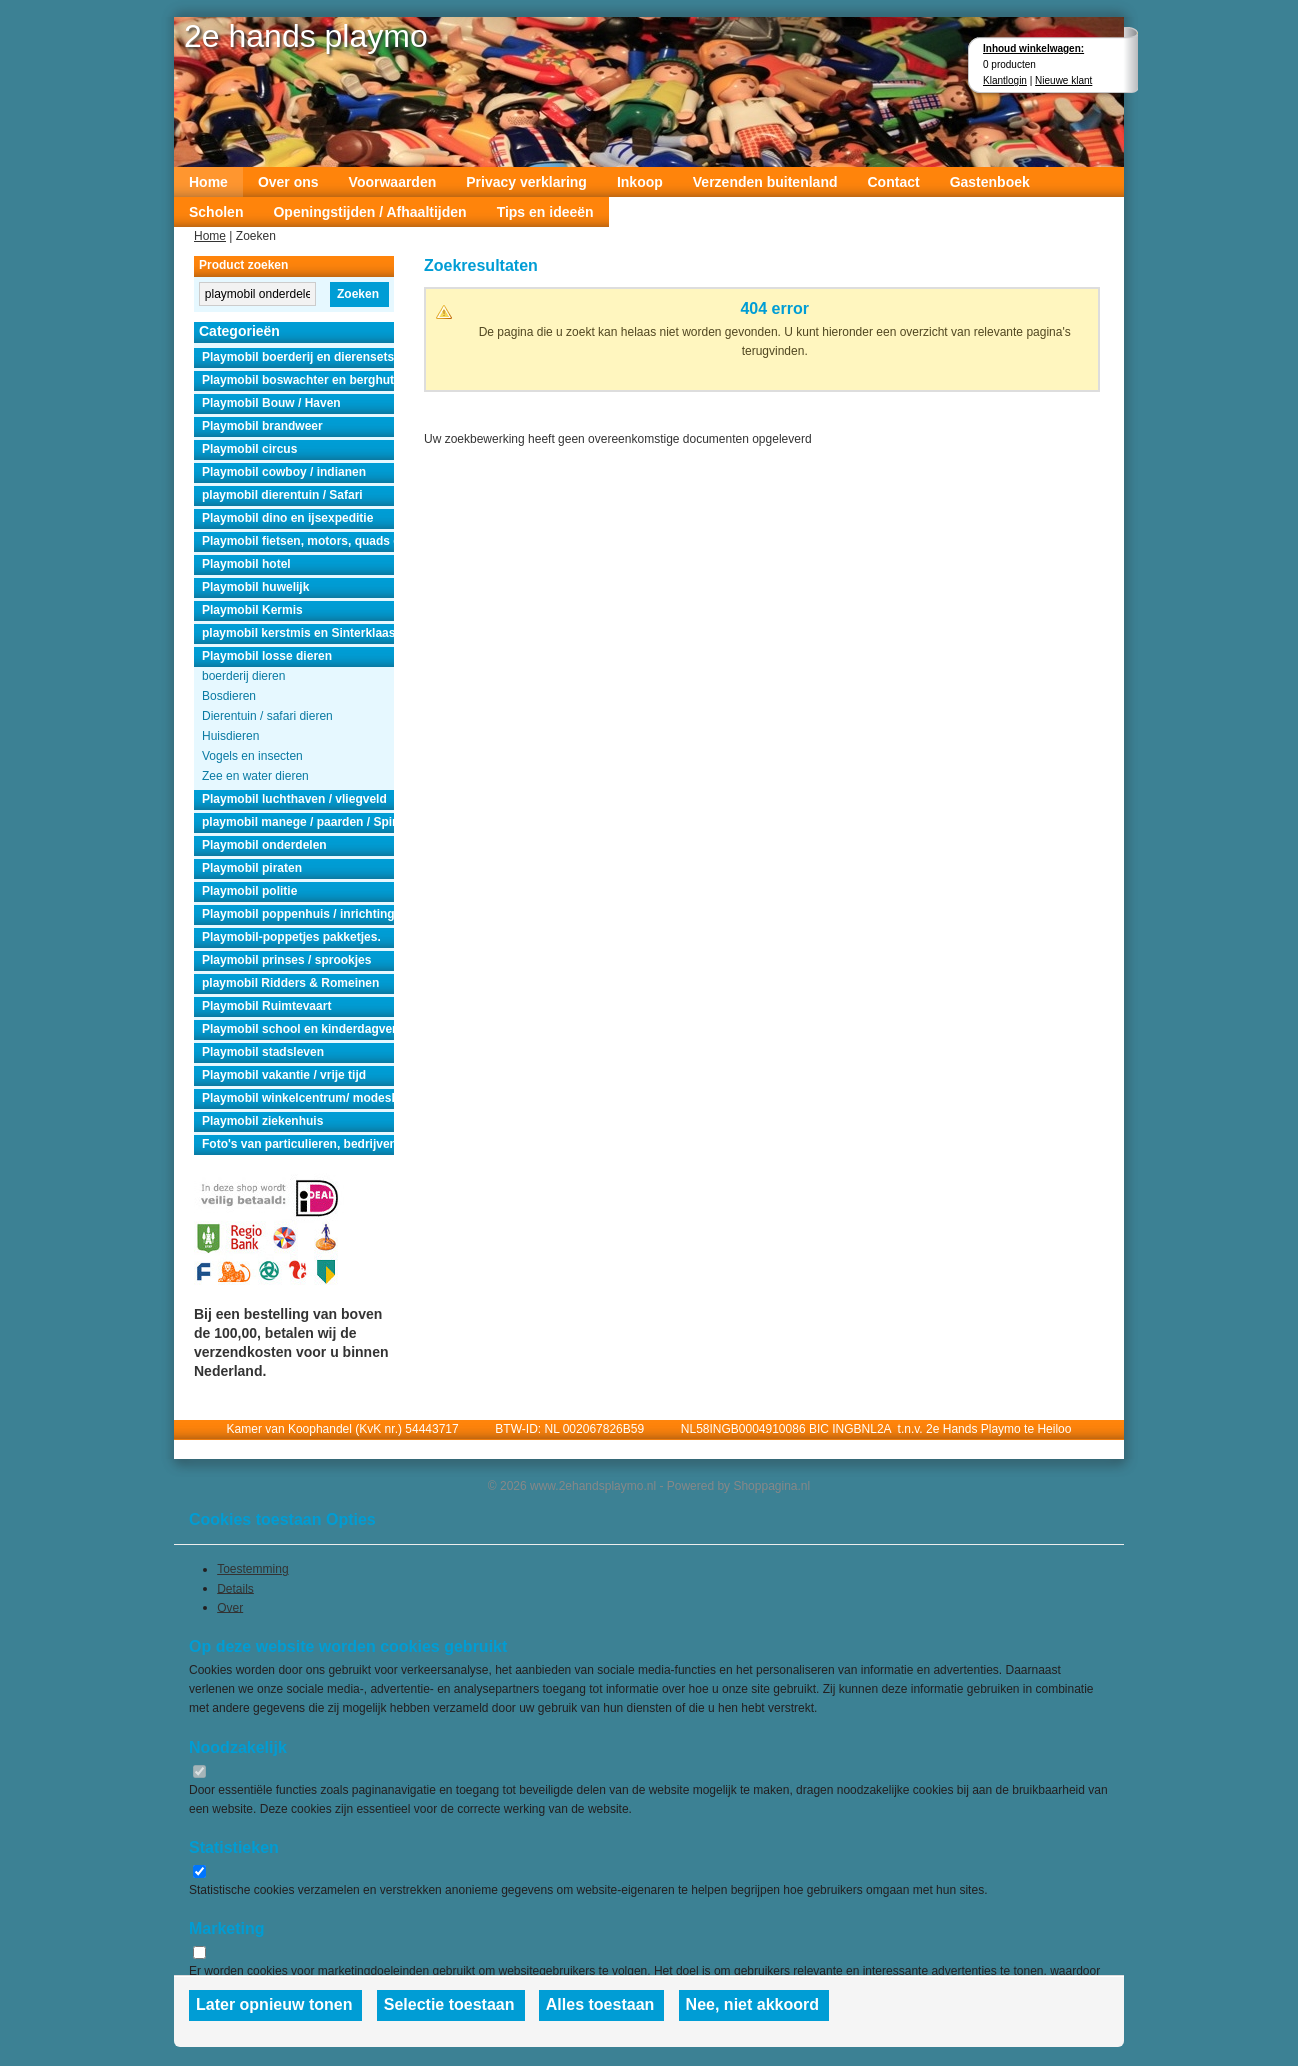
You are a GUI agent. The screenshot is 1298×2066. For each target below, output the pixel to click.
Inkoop (640, 182)
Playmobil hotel (246, 564)
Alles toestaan (600, 2004)
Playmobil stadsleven (263, 1052)
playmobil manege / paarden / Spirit (298, 822)
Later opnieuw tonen (274, 2004)
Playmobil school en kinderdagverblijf (298, 1029)
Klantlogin (1005, 80)
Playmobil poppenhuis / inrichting (298, 914)
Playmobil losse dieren (267, 656)
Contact (894, 182)
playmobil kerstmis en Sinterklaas (298, 633)
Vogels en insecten (252, 756)
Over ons (288, 182)
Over (230, 1607)
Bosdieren (229, 696)
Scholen (216, 212)
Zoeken (358, 294)
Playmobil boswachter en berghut (298, 380)
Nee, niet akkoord (752, 2004)
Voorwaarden (393, 182)
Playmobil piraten (252, 868)
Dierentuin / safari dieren (267, 716)
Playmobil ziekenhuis (262, 1121)
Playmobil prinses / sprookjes (286, 960)
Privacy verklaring (526, 182)
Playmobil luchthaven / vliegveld (294, 799)
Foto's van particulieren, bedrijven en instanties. (298, 1144)
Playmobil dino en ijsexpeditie (287, 518)
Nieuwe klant (1063, 80)
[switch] (199, 1771)
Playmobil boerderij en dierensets (298, 357)
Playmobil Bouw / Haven (271, 403)
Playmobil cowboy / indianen (284, 472)
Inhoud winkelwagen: (1033, 48)
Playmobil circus (249, 449)
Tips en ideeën (545, 212)
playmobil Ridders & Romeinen (290, 983)
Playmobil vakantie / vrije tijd (284, 1075)
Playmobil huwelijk (255, 587)
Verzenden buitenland (765, 182)
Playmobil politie (249, 891)
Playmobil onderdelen (264, 845)
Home (208, 182)
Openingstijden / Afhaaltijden (369, 212)
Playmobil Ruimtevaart (266, 1006)
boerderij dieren (243, 676)
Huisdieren (230, 736)
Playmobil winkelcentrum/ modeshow (298, 1098)
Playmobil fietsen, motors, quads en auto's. (298, 541)
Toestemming (252, 1569)
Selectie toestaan (449, 2004)
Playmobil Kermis (252, 610)
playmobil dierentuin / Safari (282, 495)
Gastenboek (990, 182)
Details (235, 1588)
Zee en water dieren (255, 776)
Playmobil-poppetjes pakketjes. (291, 937)
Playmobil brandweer (262, 426)
